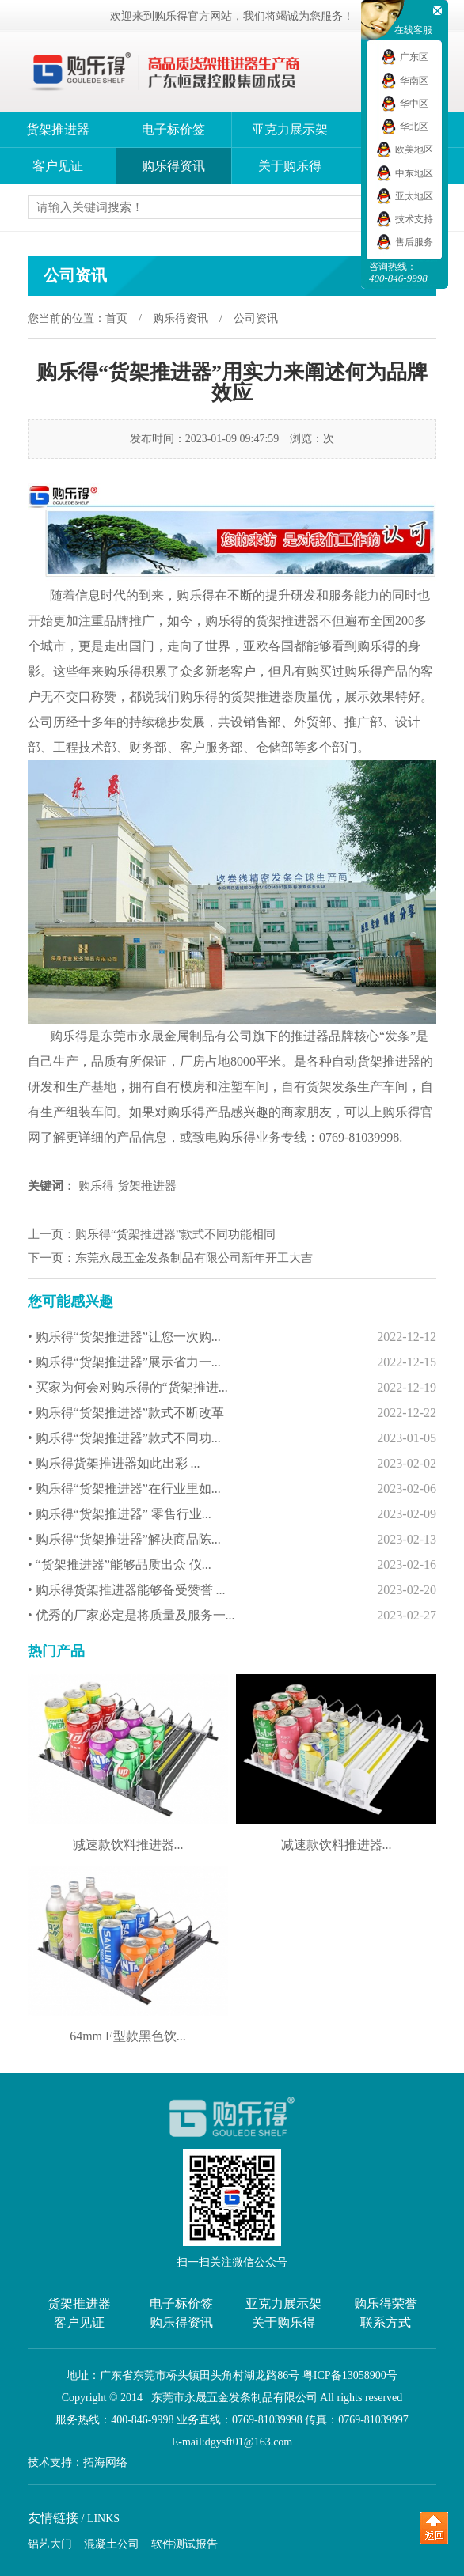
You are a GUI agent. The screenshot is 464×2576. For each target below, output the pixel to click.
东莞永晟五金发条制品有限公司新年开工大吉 (194, 1258)
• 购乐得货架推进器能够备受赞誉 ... (232, 1590)
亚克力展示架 (290, 129)
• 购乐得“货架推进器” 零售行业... (232, 1514)
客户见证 (57, 165)
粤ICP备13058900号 (349, 2375)
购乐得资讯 (173, 165)
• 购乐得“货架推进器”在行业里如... (232, 1489)
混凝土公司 (111, 2544)
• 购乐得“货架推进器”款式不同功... (232, 1438)
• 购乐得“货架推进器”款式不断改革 (232, 1413)
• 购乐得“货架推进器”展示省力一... (232, 1362)
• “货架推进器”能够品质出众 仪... (232, 1565)
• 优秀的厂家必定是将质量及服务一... (232, 1615)
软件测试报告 (184, 2544)
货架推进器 (57, 129)
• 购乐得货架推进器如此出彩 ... (232, 1463)
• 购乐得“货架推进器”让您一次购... (232, 1337)
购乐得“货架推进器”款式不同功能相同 (175, 1234)
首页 (116, 318)
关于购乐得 (289, 165)
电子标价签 (173, 129)
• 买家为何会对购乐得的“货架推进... (232, 1387)
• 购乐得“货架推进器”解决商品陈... (232, 1539)
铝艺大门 (50, 2544)
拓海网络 (105, 2462)
